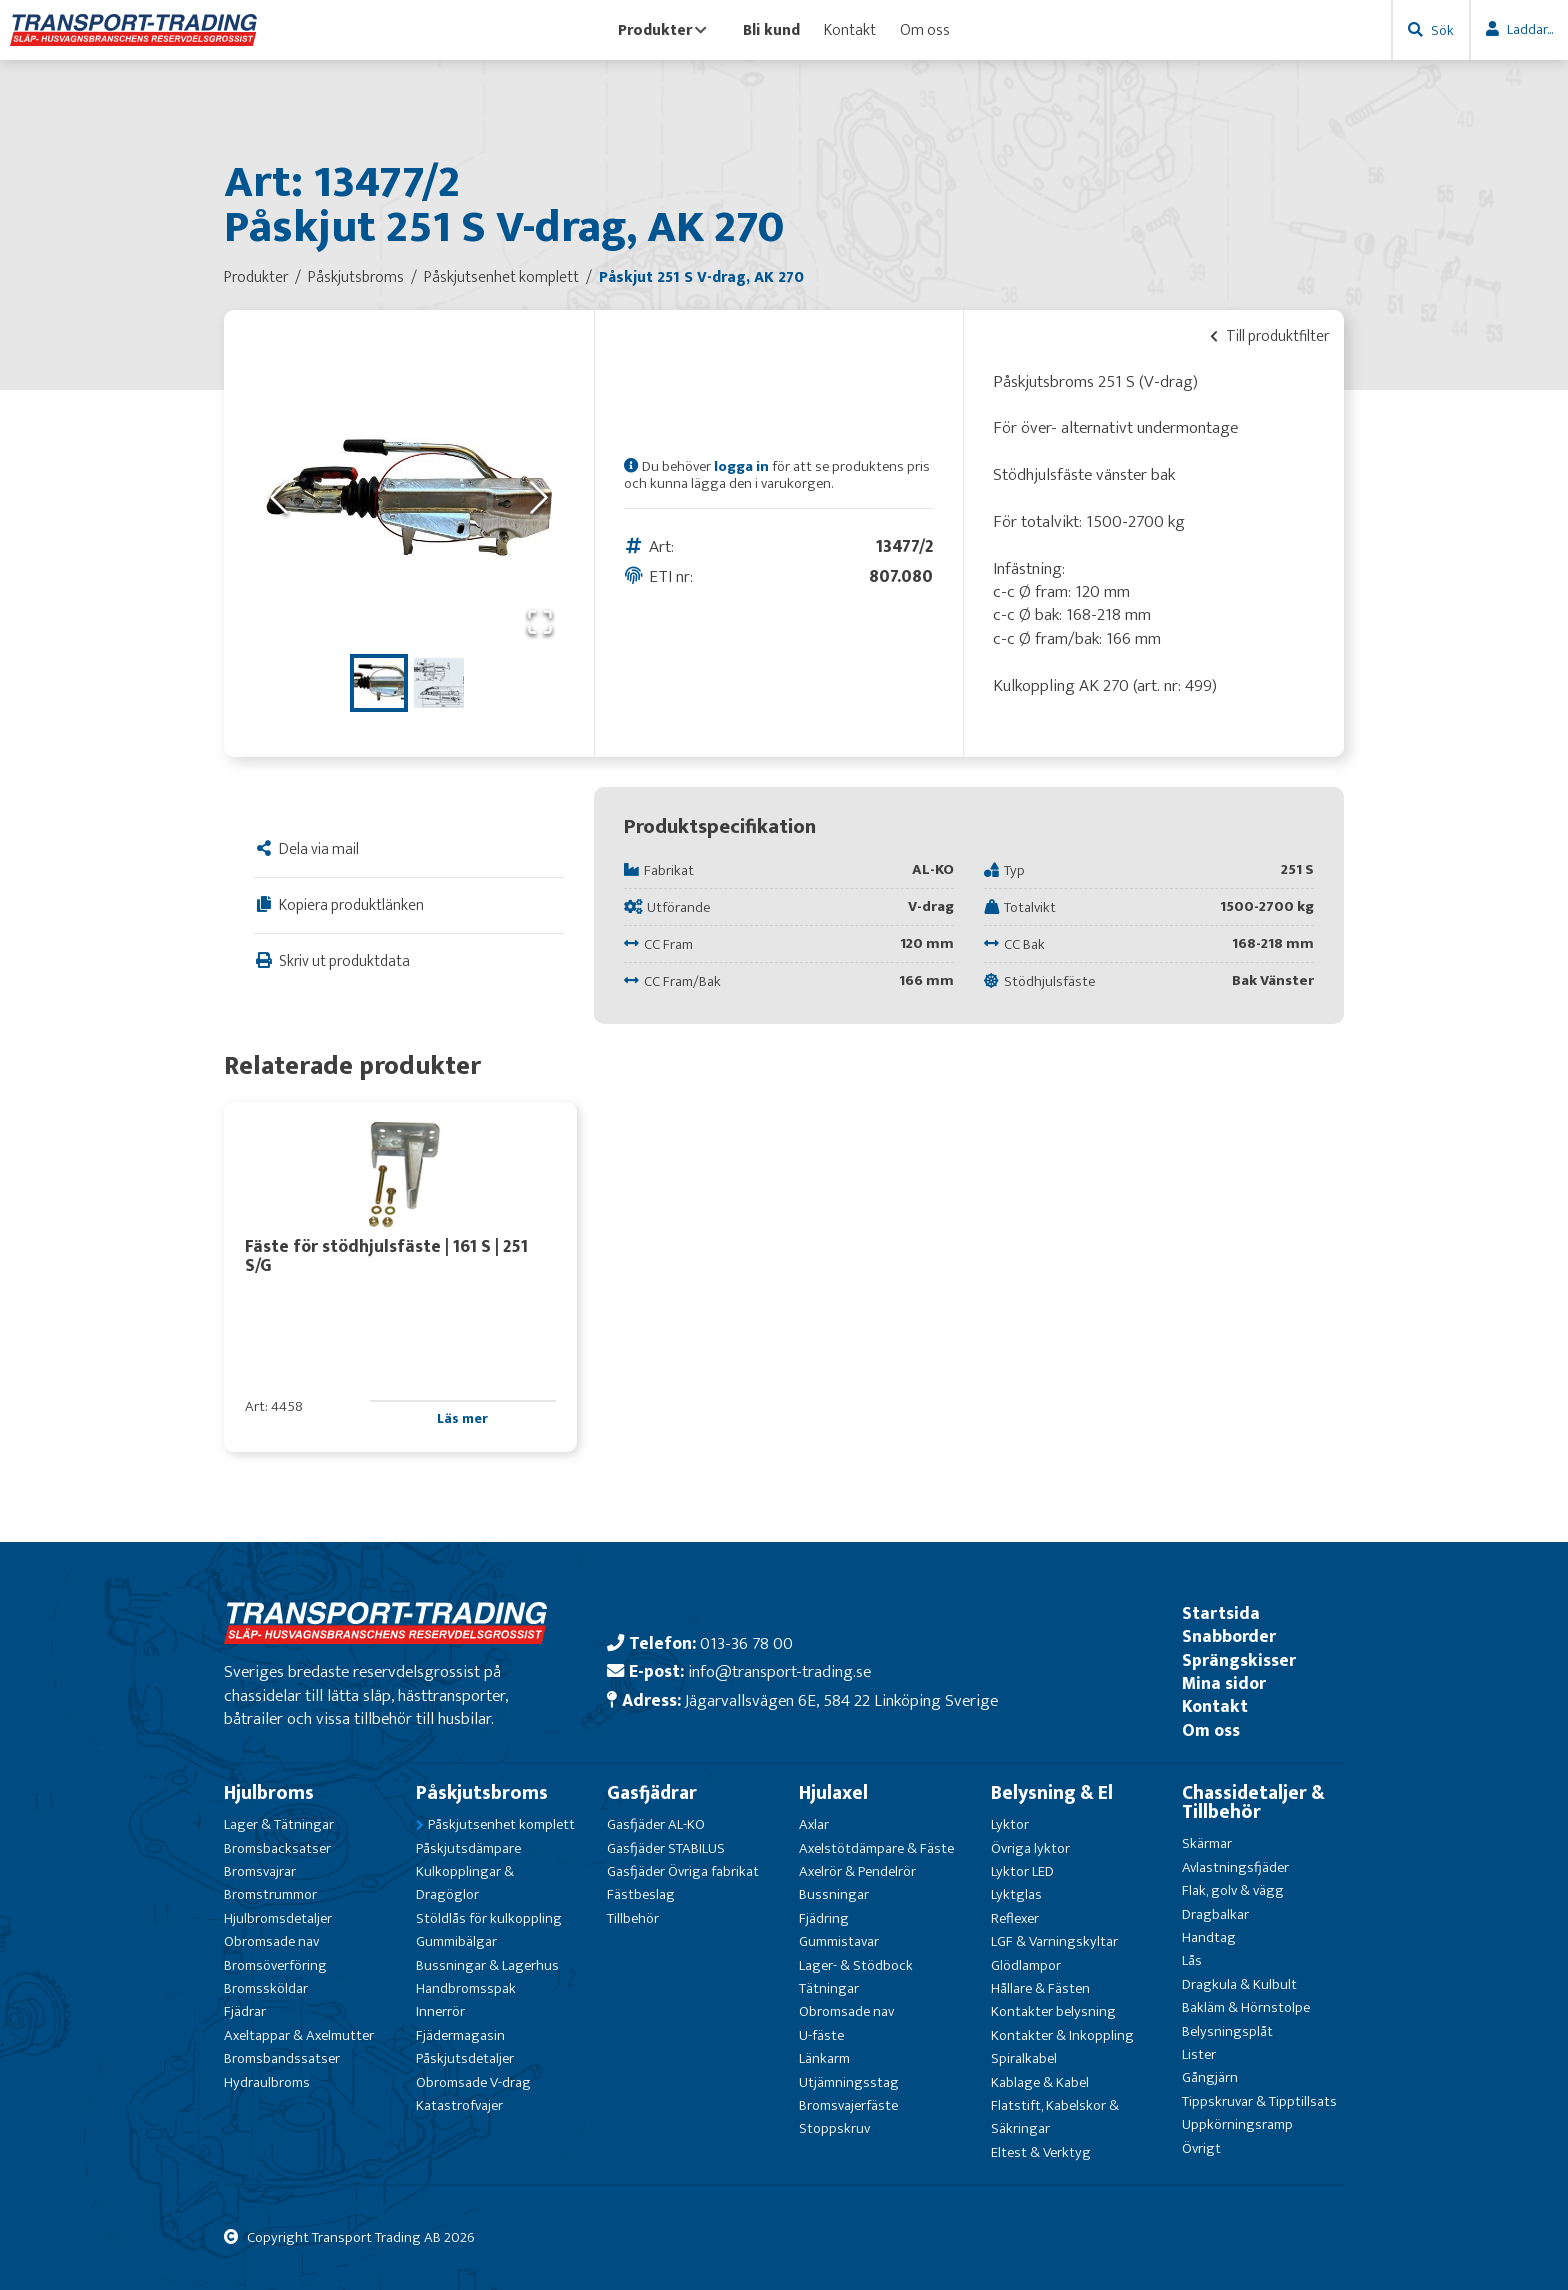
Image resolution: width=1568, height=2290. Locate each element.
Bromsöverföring (275, 1965)
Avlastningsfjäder (1235, 1867)
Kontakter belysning (1053, 2011)
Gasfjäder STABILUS (666, 1848)
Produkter (662, 30)
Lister (1199, 2054)
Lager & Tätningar (279, 1824)
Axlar (814, 1824)
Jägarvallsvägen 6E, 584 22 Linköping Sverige (841, 1700)
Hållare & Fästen (1040, 1988)
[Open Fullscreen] (540, 623)
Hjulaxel (833, 1793)
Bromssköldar (266, 1988)
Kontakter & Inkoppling (1062, 2035)
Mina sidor (1224, 1683)
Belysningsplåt (1227, 2031)
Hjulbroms (269, 1793)
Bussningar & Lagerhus (487, 1965)
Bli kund (771, 30)
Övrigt (1201, 2148)
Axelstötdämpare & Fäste (876, 1848)
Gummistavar (839, 1941)
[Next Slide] (539, 499)
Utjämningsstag (849, 2082)
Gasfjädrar (652, 1793)
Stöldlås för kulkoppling (489, 1918)
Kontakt (850, 30)
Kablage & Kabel (1040, 2082)
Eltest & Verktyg (1041, 2152)
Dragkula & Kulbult (1239, 1984)
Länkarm (824, 2058)
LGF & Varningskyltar (1054, 1941)
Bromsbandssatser (282, 2058)
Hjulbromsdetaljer (278, 1918)
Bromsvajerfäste (848, 2105)
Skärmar (1207, 1843)
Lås (1192, 1960)
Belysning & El (1052, 1793)
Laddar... (1530, 29)
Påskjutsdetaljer (465, 2058)
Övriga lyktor (1030, 1848)
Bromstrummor (270, 1894)
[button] (409, 499)
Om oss (925, 30)
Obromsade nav (271, 1941)
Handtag (1209, 1937)
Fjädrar (245, 2011)
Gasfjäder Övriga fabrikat (683, 1871)
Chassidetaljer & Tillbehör (1253, 1802)
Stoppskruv (834, 2128)
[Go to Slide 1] (379, 683)
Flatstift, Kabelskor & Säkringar (1055, 2117)
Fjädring (824, 1918)
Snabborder (1229, 1636)
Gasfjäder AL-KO (656, 1824)
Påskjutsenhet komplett (501, 1824)
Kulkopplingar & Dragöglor (465, 1883)
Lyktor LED (1022, 1871)
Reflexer (1015, 1918)
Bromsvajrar (260, 1871)
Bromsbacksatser (277, 1848)
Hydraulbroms (267, 2082)
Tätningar (829, 1988)
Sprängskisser (1239, 1660)
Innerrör (440, 2011)
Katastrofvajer (459, 2105)
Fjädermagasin (460, 2035)
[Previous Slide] (279, 499)
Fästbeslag (641, 1894)
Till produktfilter (1269, 336)
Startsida (1221, 1613)
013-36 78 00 (746, 1643)
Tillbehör (633, 1918)
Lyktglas (1016, 1894)
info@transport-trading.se (779, 1671)
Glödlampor (1026, 1965)
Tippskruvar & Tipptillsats (1259, 2101)
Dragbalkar (1215, 1914)
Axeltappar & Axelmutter (299, 2035)
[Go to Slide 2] (439, 683)
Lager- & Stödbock (856, 1965)
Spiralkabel (1024, 2058)
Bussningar (834, 1894)
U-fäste (821, 2035)
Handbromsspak (466, 1988)
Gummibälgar (456, 1941)
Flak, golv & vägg (1233, 1890)
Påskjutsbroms (482, 1793)
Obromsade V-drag (473, 2082)
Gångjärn (1210, 2077)
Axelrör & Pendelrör (857, 1871)
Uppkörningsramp (1237, 2124)
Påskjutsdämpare (468, 1848)
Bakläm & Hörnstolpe (1246, 2007)
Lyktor (1010, 1824)
